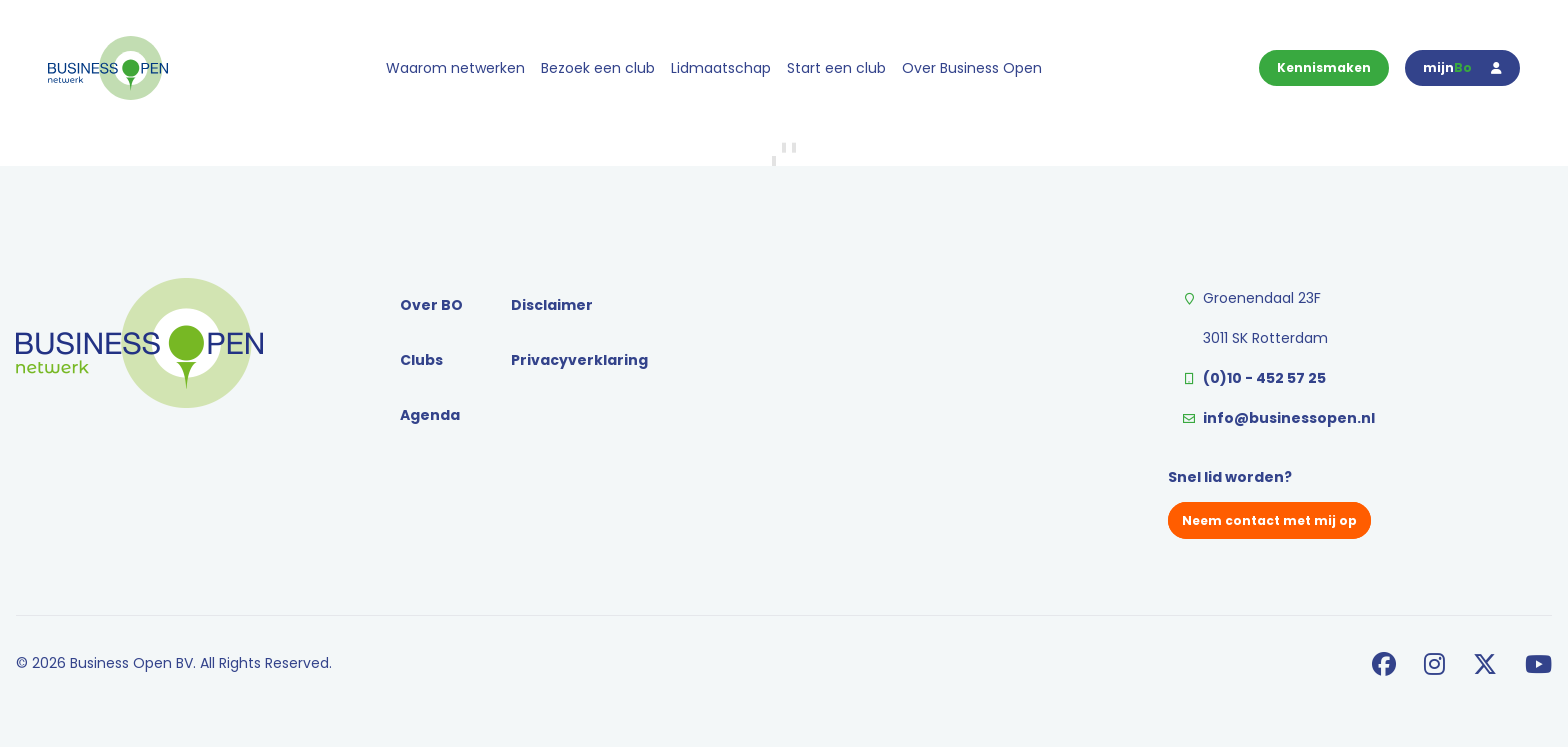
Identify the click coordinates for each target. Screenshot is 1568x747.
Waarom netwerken (455, 68)
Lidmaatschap (721, 68)
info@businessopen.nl (1289, 418)
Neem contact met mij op (1269, 520)
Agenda (430, 415)
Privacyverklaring (579, 360)
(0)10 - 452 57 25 (1264, 378)
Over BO (431, 305)
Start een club (836, 68)
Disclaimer (552, 305)
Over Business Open (972, 68)
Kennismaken (1324, 67)
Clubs (421, 360)
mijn (1462, 67)
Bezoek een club (598, 68)
